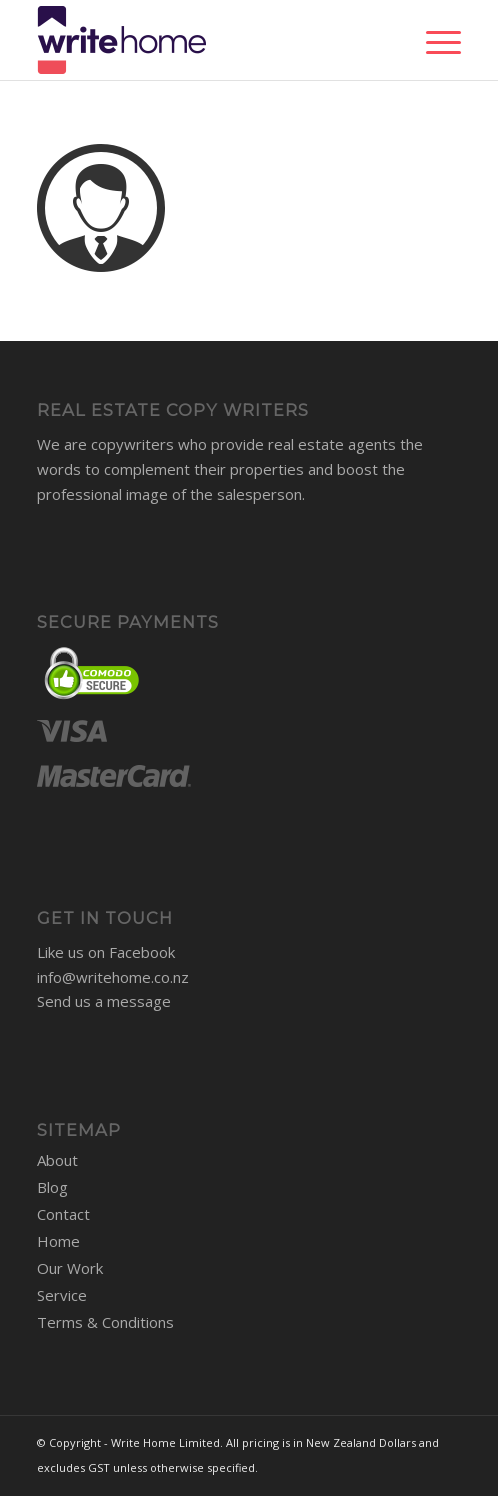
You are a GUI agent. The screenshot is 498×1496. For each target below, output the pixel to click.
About (57, 1160)
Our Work (70, 1268)
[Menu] (433, 40)
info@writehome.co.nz (113, 977)
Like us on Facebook (106, 952)
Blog (52, 1187)
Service (62, 1295)
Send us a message (104, 1001)
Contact (63, 1214)
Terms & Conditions (105, 1322)
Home (58, 1241)
